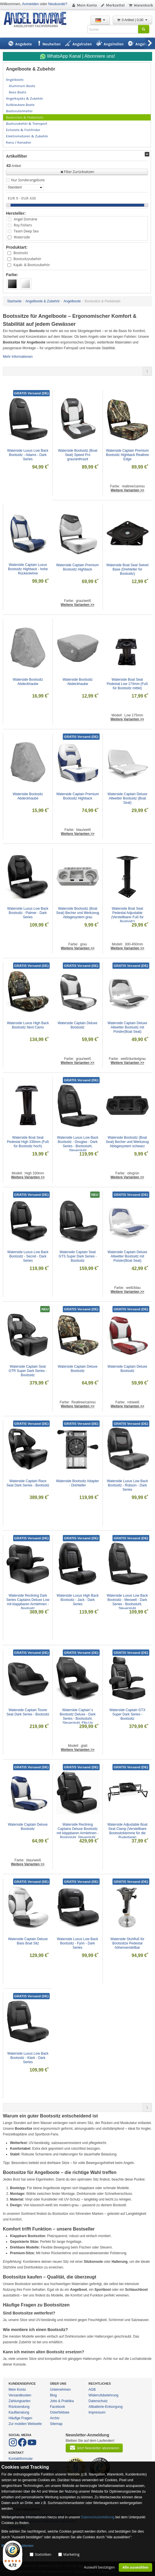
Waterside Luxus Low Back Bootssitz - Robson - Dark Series (128, 1485)
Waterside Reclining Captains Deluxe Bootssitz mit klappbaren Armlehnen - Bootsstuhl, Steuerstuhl (78, 1831)
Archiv (54, 2418)
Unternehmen (60, 2390)
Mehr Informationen (18, 357)
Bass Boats (17, 92)
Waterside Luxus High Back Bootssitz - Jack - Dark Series (78, 1600)
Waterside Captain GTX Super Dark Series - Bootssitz (127, 1714)
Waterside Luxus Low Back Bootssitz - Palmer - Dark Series (28, 913)
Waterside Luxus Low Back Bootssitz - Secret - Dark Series (28, 1256)
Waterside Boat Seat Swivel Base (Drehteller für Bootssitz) (127, 569)
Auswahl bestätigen (99, 2567)
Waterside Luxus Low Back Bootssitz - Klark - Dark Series (28, 2057)
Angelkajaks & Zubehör (24, 99)
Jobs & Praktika (62, 2401)
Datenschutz (98, 2401)
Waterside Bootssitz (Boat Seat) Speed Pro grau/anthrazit (78, 455)
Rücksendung (19, 2407)
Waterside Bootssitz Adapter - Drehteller (77, 1483)
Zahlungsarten (20, 2401)
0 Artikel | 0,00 (132, 20)
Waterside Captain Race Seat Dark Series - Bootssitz (28, 1483)
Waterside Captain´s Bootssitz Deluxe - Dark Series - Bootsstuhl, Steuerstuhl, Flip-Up (78, 1716)
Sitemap (56, 2424)
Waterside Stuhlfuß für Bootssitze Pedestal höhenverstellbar (127, 1943)
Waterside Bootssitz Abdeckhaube (28, 682)
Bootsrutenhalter (19, 111)
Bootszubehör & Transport (26, 124)
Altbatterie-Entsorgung (105, 2407)
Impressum (96, 2412)
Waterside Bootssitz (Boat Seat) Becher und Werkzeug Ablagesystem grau (78, 913)
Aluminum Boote (22, 86)
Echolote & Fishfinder (23, 130)
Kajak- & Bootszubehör (31, 264)
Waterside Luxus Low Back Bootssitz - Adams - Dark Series (28, 455)
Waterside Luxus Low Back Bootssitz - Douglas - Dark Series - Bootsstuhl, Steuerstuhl (78, 1144)
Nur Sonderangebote (28, 180)
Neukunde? (57, 4)
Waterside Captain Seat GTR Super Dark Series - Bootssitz (28, 1371)
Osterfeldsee (59, 2412)
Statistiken (43, 2554)
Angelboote (14, 80)
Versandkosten (20, 2395)
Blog (53, 2395)
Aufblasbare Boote (20, 105)
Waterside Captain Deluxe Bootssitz (78, 1025)
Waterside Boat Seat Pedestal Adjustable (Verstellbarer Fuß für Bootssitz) (128, 915)
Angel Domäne (25, 219)
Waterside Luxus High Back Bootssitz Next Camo (28, 1025)
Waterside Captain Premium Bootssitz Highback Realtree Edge (127, 455)
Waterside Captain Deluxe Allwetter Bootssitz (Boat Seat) (128, 798)
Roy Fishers (23, 225)
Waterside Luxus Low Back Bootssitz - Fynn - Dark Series (78, 1943)
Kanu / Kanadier (18, 142)
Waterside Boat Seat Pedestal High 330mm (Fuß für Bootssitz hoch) (28, 1142)
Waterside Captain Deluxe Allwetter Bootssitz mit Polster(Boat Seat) (128, 1027)
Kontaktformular (21, 2459)
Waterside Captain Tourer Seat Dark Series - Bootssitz (28, 1712)
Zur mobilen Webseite (25, 2424)
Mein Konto (84, 5)
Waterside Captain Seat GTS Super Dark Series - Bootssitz (78, 1256)
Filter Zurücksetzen (77, 171)
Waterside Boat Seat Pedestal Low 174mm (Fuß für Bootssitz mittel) (128, 684)
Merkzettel (112, 5)
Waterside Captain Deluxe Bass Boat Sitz (28, 1941)
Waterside (22, 237)
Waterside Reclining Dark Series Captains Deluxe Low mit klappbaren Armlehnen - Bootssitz (28, 1602)
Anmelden (30, 4)
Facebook (57, 2407)
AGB (92, 2390)
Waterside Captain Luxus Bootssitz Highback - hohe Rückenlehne (28, 569)
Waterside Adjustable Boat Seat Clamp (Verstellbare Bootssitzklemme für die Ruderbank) (127, 1831)
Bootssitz (20, 252)
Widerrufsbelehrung (103, 2395)
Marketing (71, 2554)
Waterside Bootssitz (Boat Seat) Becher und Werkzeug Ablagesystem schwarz (127, 1142)
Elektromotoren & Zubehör (27, 136)
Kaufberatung (19, 2412)
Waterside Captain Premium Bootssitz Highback (78, 567)
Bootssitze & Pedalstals (24, 117)
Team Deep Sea (26, 231)
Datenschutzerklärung (97, 2517)
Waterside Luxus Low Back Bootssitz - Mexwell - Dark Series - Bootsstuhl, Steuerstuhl (128, 1602)
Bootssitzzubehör (27, 258)
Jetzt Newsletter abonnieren (94, 2447)
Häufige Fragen (20, 2418)
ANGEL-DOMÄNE (38, 20)
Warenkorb (140, 5)
